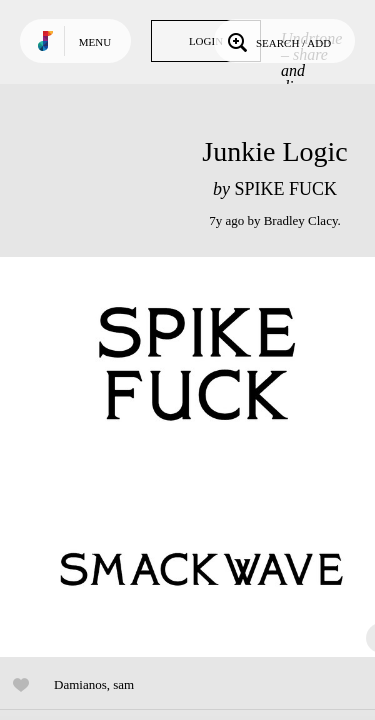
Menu (95, 42)
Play (200, 457)
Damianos (80, 684)
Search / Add (277, 41)
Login (206, 41)
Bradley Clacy (301, 220)
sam (123, 684)
